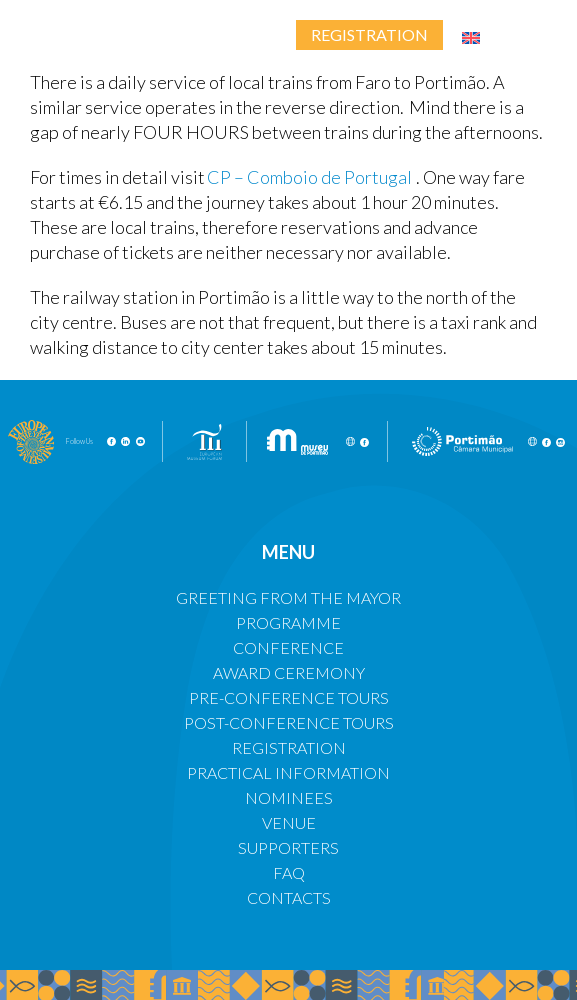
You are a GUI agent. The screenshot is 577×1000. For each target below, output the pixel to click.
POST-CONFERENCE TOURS (289, 722)
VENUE (289, 822)
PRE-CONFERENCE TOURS (289, 697)
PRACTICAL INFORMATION (288, 772)
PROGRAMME (288, 622)
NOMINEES (289, 797)
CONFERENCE (288, 647)
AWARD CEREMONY (289, 672)
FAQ (289, 872)
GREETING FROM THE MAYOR (288, 597)
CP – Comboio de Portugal (310, 177)
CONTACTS (289, 897)
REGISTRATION (289, 747)
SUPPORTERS (288, 847)
